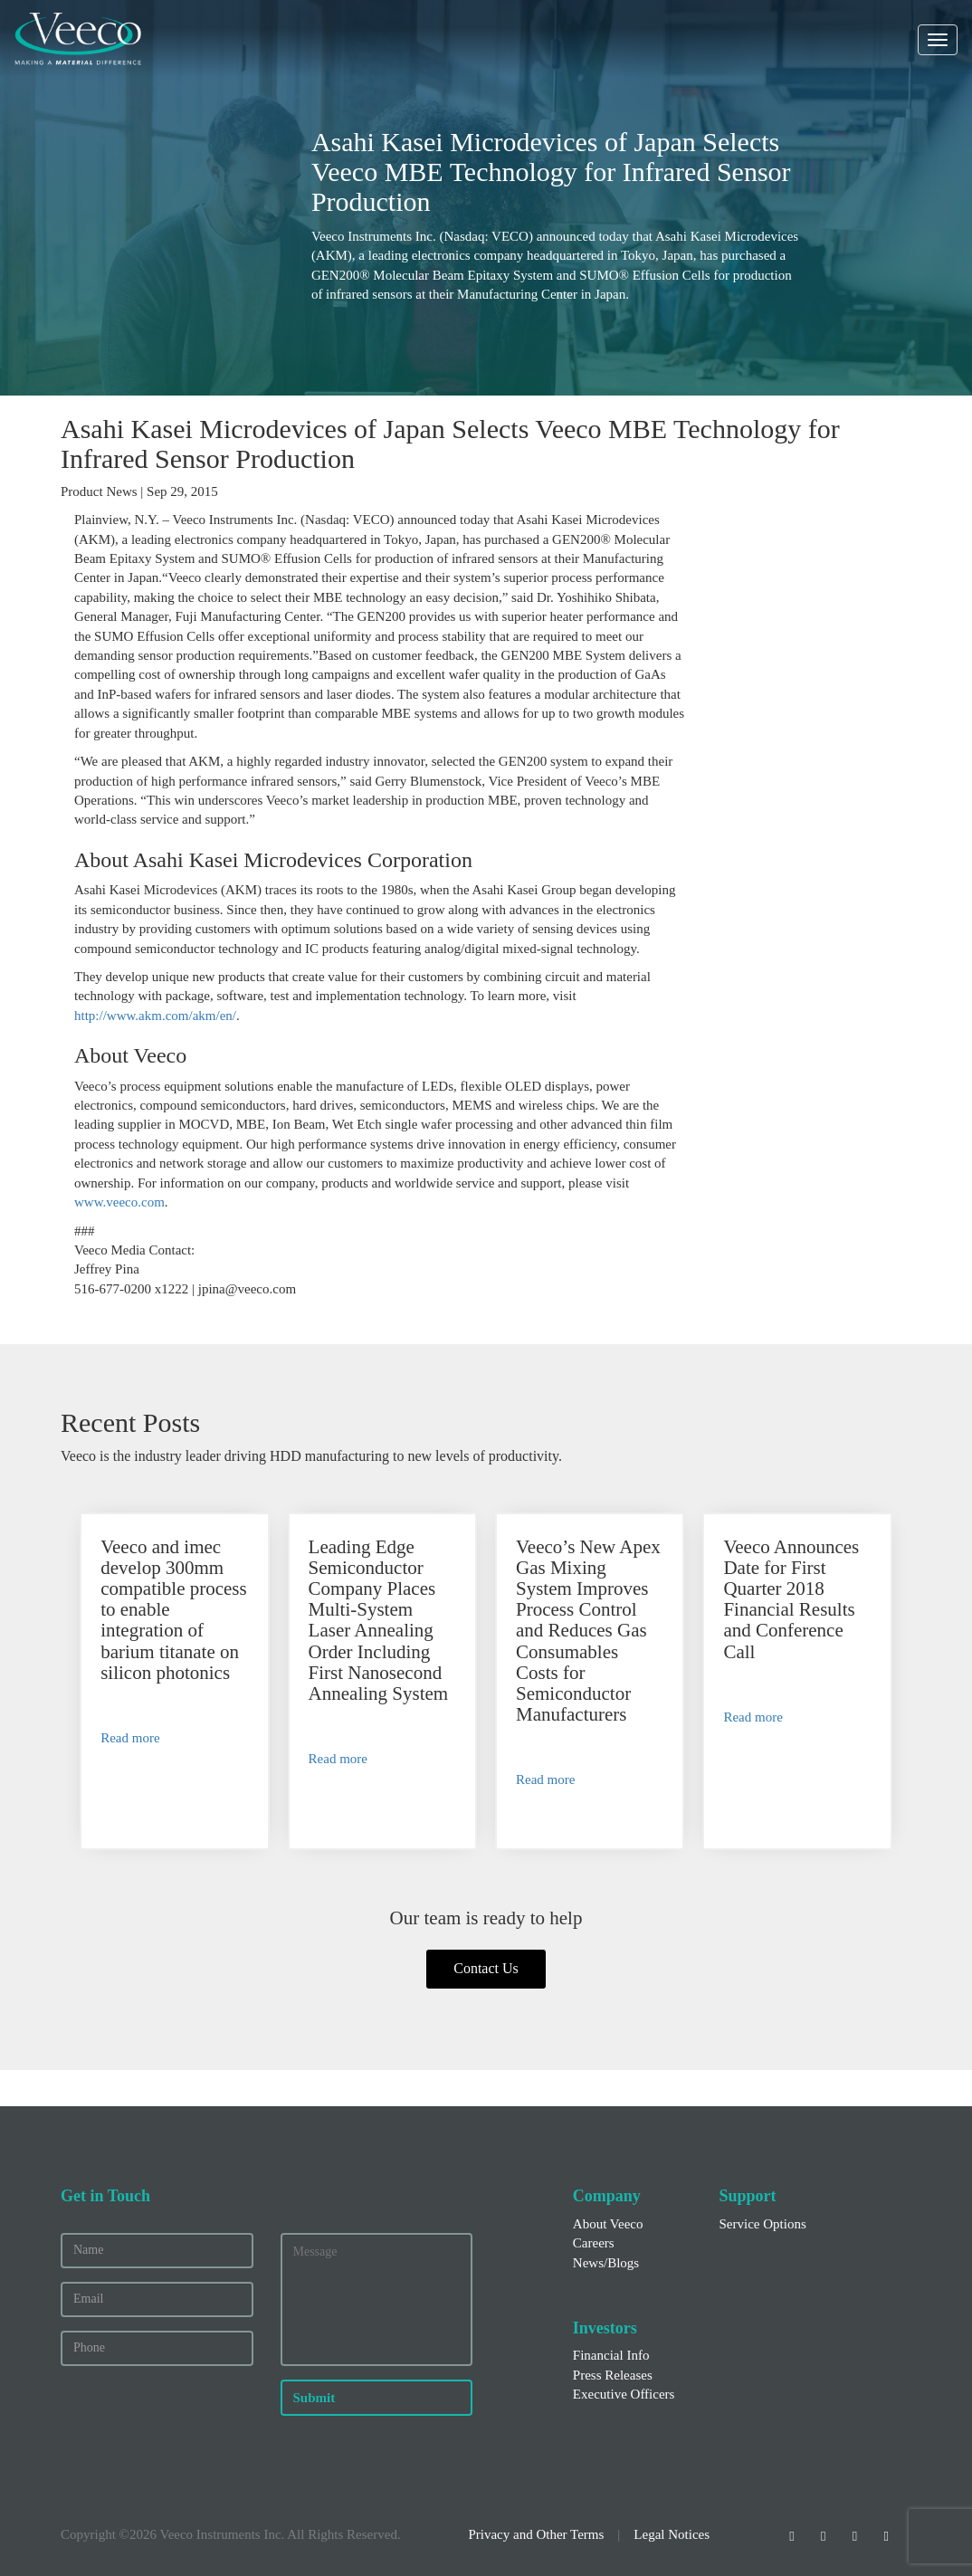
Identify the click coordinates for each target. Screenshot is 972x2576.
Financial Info (611, 2355)
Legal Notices (672, 2534)
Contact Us (486, 1968)
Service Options (762, 2224)
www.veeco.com (119, 1202)
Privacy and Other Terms (536, 2534)
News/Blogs (606, 2263)
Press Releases (613, 2375)
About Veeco (608, 2224)
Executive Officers (624, 2394)
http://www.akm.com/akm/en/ (155, 1015)
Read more (129, 1738)
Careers (594, 2243)
